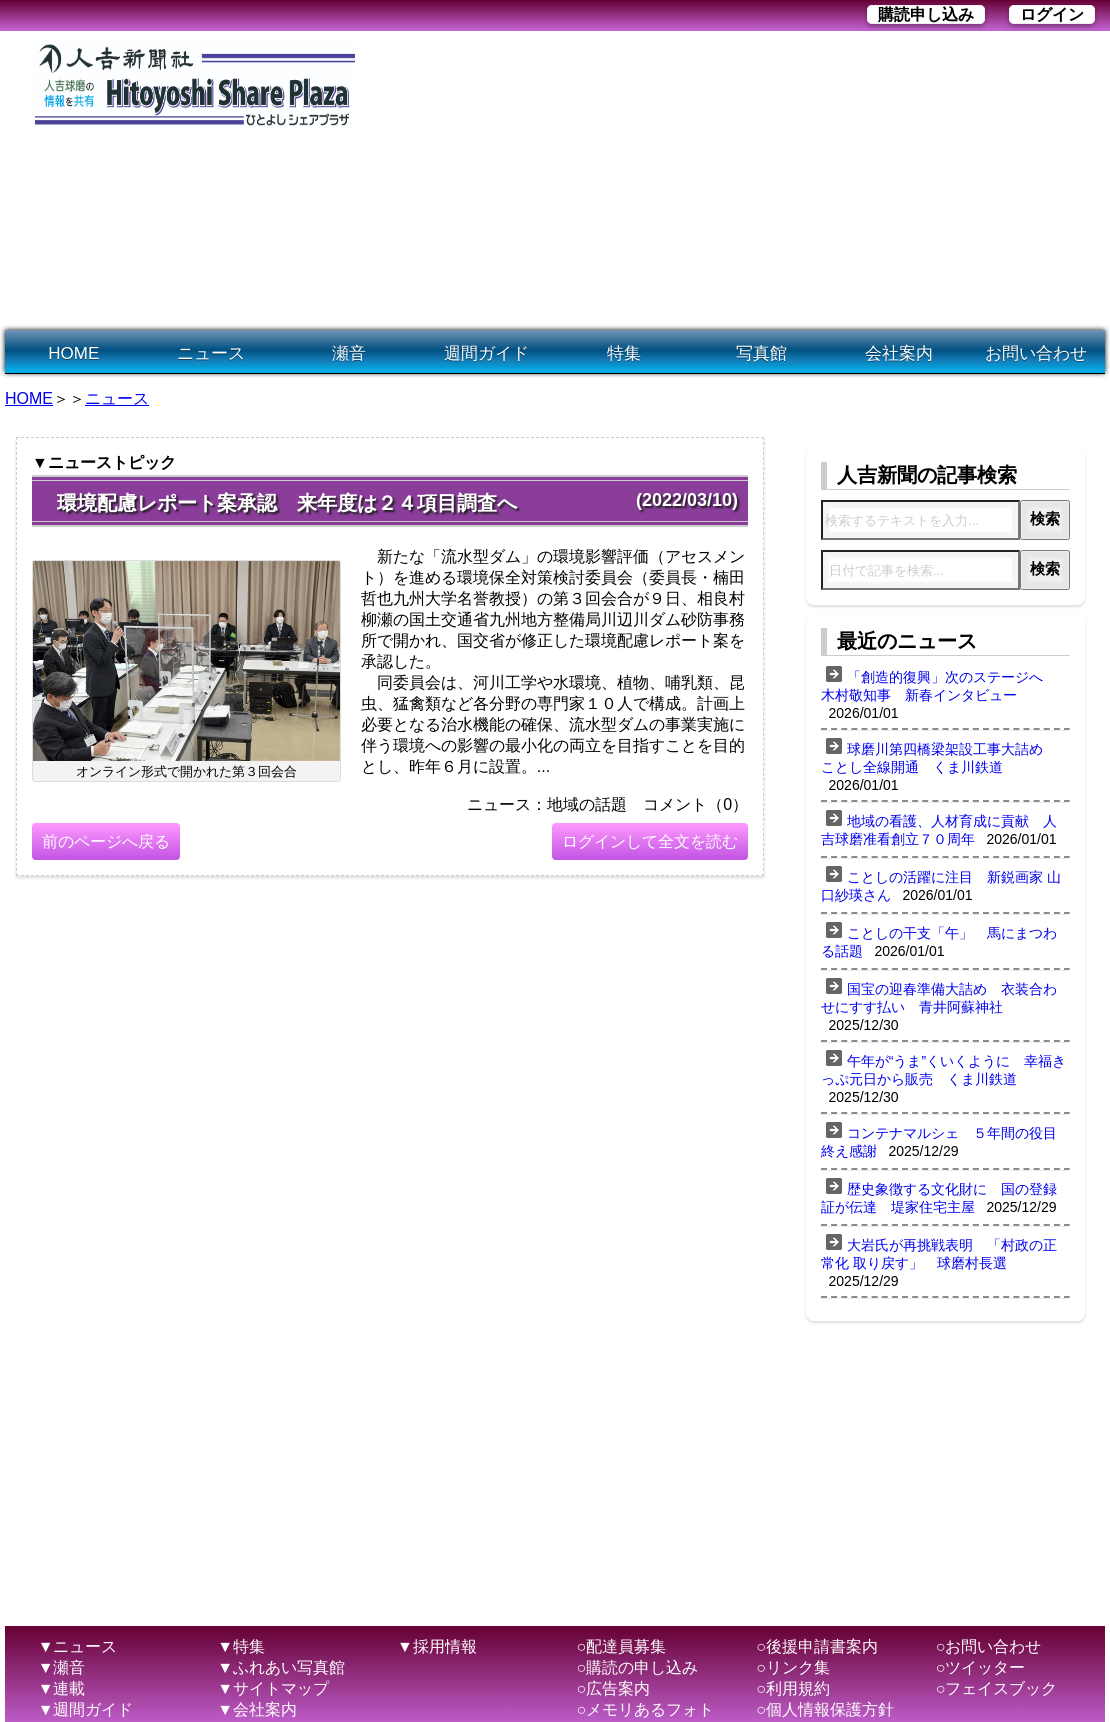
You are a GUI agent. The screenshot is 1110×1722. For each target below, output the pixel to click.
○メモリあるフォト (646, 1709)
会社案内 (899, 353)
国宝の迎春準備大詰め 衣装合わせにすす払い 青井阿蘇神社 (939, 998)
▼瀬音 (62, 1667)
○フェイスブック (997, 1688)
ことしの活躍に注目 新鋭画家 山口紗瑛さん (941, 886)
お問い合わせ (1036, 353)
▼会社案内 (257, 1709)
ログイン (1052, 14)
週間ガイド (486, 353)
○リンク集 (793, 1667)
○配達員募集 (622, 1646)
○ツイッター (981, 1667)
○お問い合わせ (989, 1646)
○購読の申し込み (638, 1667)
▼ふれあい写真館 (281, 1667)
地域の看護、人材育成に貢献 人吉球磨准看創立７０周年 (939, 830)
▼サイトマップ (273, 1688)
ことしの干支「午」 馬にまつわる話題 (939, 942)
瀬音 (349, 353)
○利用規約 (793, 1688)
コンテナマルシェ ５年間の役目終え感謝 (939, 1142)
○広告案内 (614, 1688)
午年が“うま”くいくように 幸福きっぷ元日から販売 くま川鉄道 (943, 1070)
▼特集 (241, 1646)
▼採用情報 (437, 1646)
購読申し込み (926, 14)
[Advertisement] (574, 181)
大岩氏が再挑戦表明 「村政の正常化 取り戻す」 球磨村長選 (939, 1254)
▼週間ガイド (86, 1709)
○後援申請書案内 (817, 1646)
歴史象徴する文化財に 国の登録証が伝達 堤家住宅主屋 (939, 1198)
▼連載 (62, 1688)
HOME (73, 353)
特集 (624, 353)
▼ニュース (78, 1646)
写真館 (761, 353)
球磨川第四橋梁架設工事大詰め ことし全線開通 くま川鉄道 (939, 758)
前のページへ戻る (106, 841)
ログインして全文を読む (650, 841)
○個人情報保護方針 (825, 1709)
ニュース (211, 353)
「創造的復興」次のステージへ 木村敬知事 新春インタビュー (939, 686)
